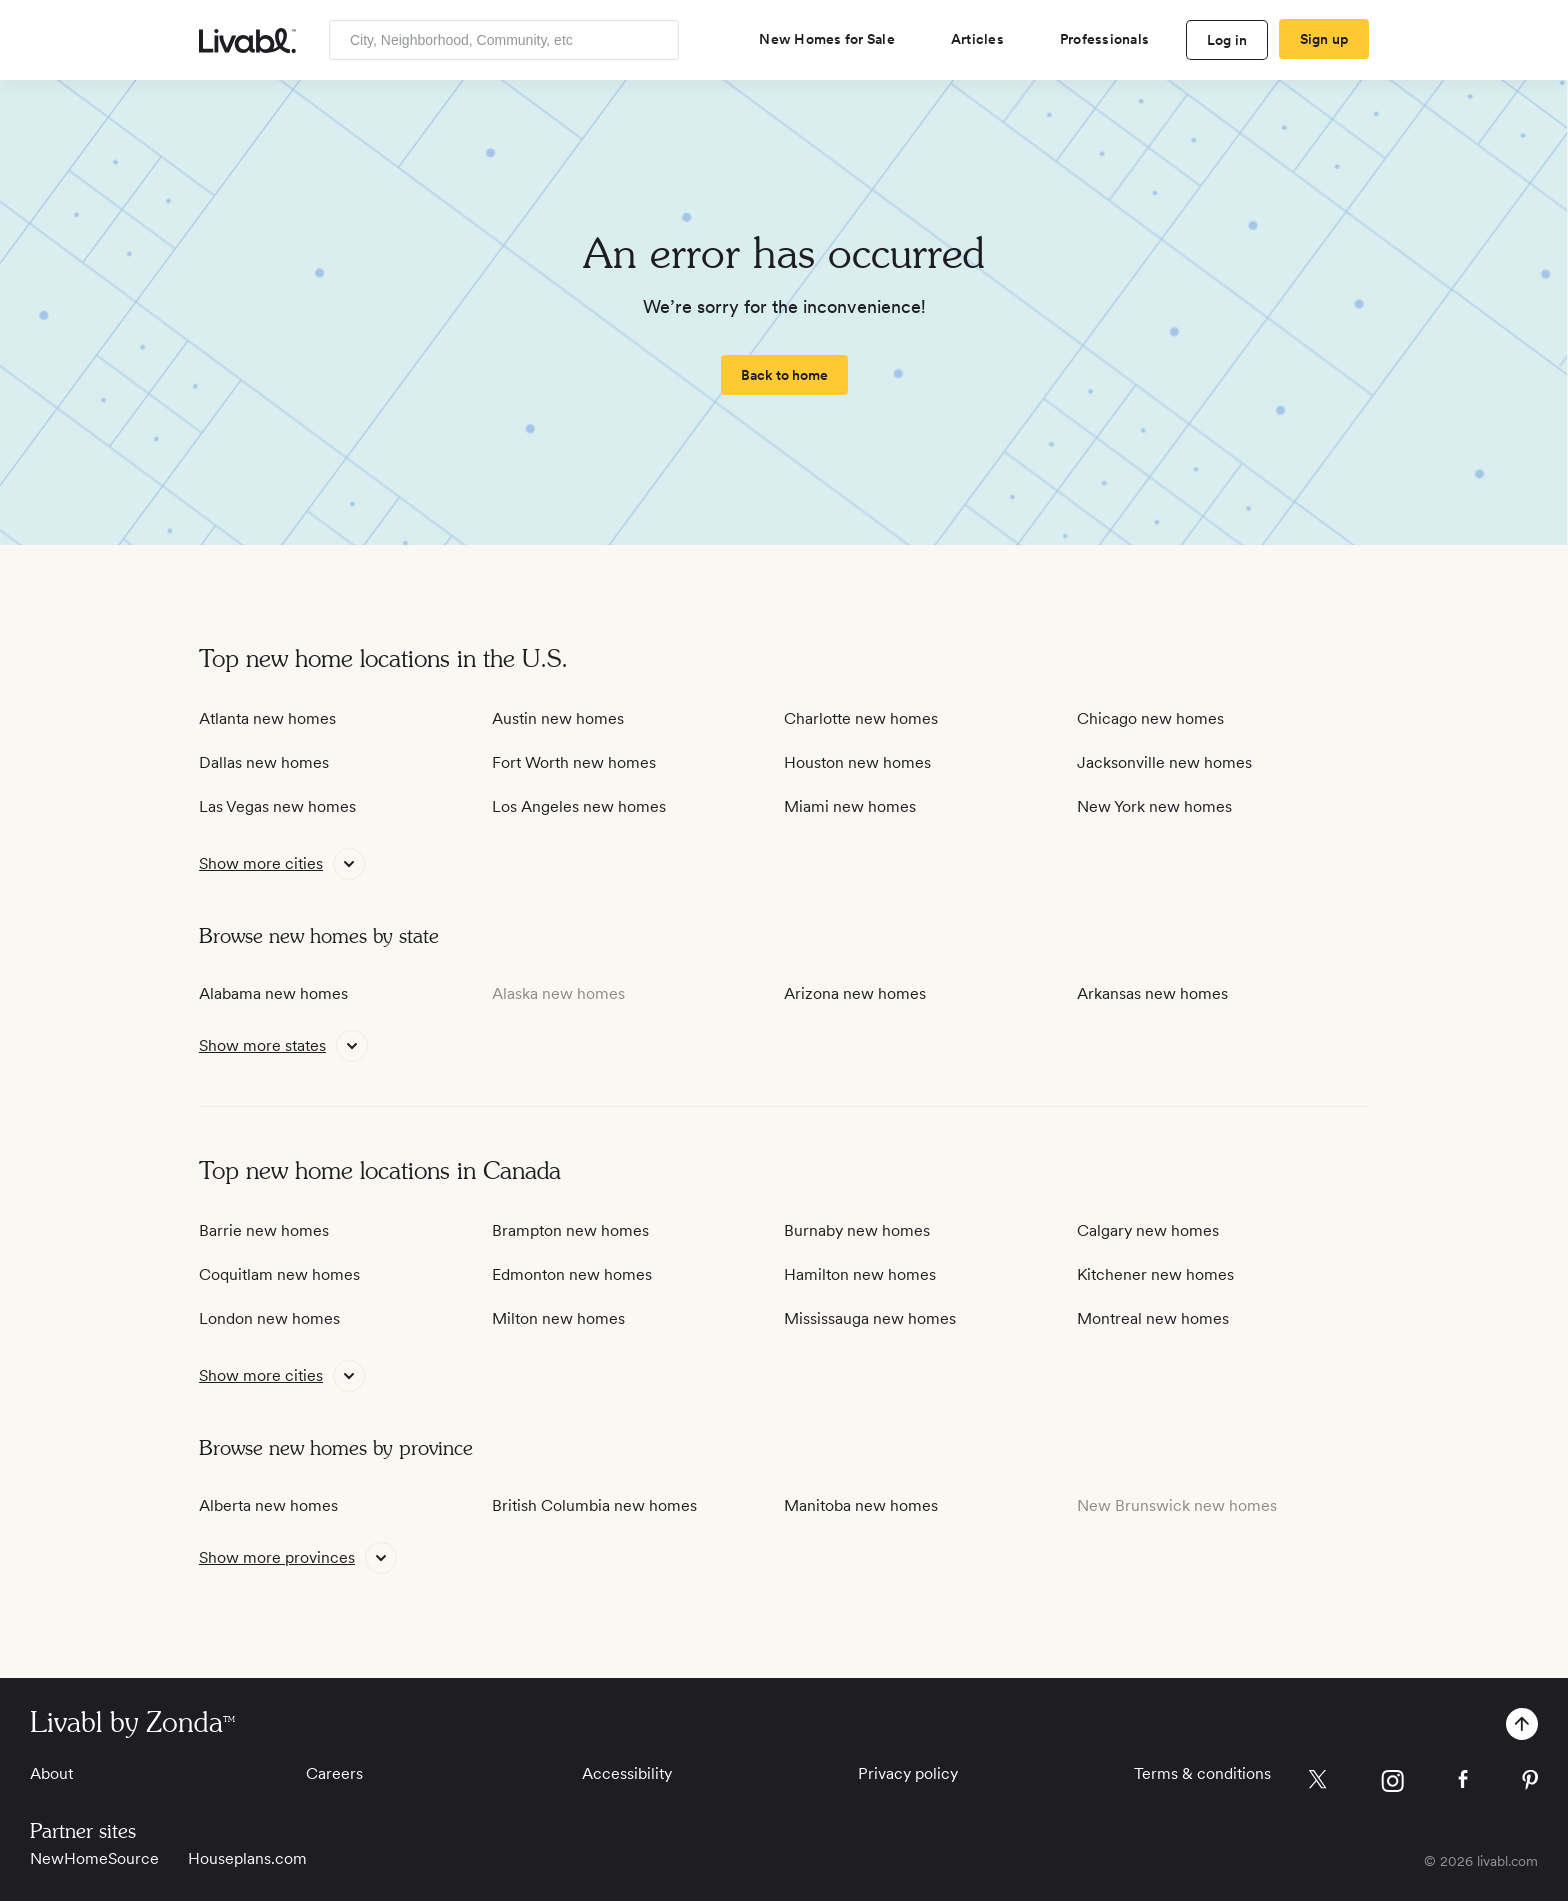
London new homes (269, 1318)
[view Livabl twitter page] (1317, 1783)
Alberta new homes (268, 1505)
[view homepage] (247, 40)
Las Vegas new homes (277, 806)
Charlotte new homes (861, 718)
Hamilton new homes (860, 1274)
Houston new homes (857, 762)
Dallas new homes (264, 762)
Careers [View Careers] (334, 1773)
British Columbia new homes (594, 1505)
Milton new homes (558, 1318)
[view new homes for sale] (835, 39)
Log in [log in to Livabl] (1227, 40)
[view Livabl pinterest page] (1530, 1783)
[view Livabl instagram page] (1392, 1784)
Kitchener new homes (1155, 1274)
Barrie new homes (264, 1230)
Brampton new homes (570, 1230)
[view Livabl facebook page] (1463, 1782)
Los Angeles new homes (579, 806)
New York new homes (1154, 806)
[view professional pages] (1112, 39)
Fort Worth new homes (574, 762)
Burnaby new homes (857, 1230)
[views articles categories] (985, 39)
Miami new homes (850, 806)
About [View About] (51, 1773)
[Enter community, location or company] (504, 40)
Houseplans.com (247, 1858)
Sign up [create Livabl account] (1324, 39)
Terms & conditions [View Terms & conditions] (1202, 1773)
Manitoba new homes (861, 1505)
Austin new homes (558, 718)
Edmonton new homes (572, 1274)
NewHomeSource (94, 1858)
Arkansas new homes (1152, 993)
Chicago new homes (1150, 718)
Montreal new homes (1153, 1318)
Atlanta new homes (267, 718)
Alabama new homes (273, 993)
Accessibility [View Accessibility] (627, 1773)
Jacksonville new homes (1164, 762)
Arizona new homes (855, 993)
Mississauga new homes (870, 1318)
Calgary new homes (1148, 1230)
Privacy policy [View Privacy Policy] (908, 1773)
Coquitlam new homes (279, 1274)
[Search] (656, 40)
